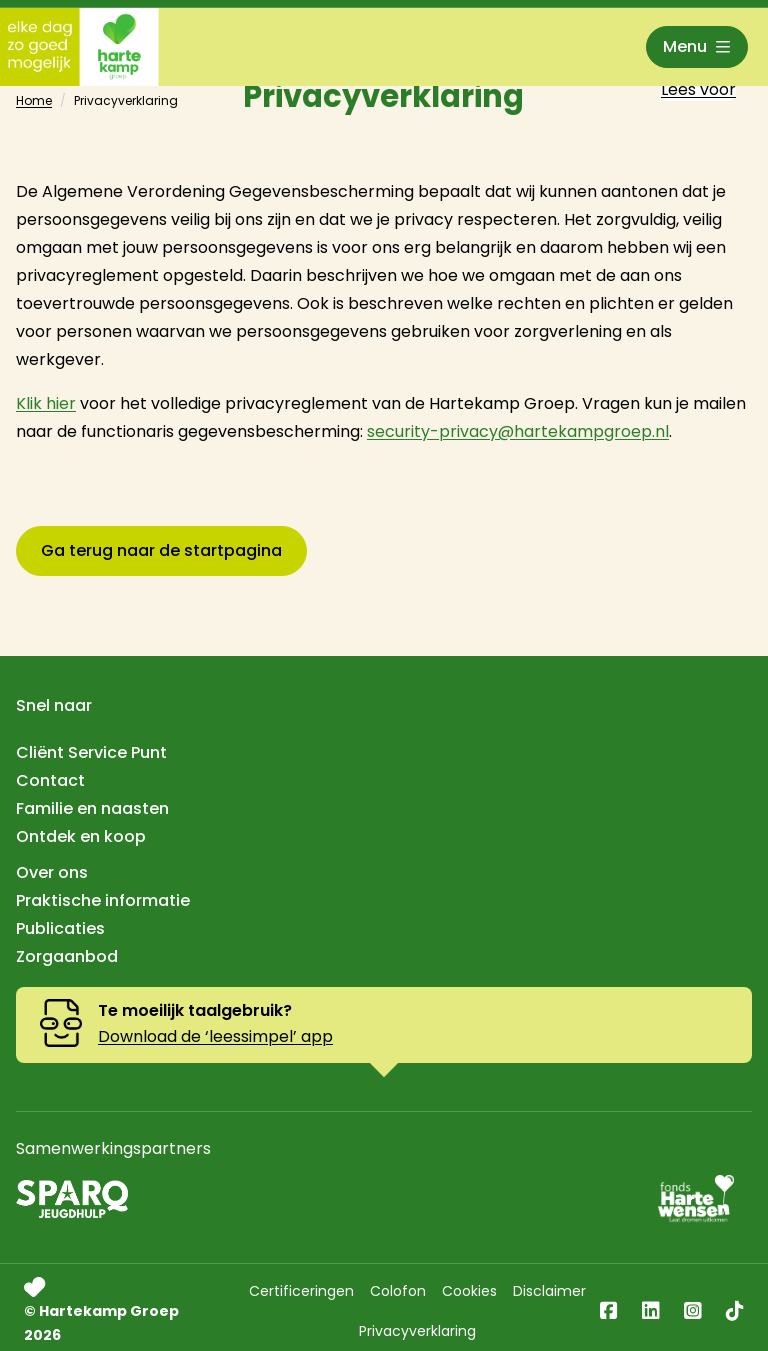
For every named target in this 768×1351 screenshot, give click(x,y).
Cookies (469, 1291)
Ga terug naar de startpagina (161, 550)
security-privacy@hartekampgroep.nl (518, 431)
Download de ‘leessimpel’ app (215, 1036)
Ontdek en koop (81, 836)
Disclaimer (549, 1291)
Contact (50, 780)
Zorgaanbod (67, 956)
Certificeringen (301, 1291)
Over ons (52, 872)
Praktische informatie (103, 900)
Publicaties (60, 928)
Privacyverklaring (417, 1331)
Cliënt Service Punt (91, 752)
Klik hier (46, 403)
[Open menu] (697, 47)
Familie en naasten (92, 808)
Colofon (398, 1291)
